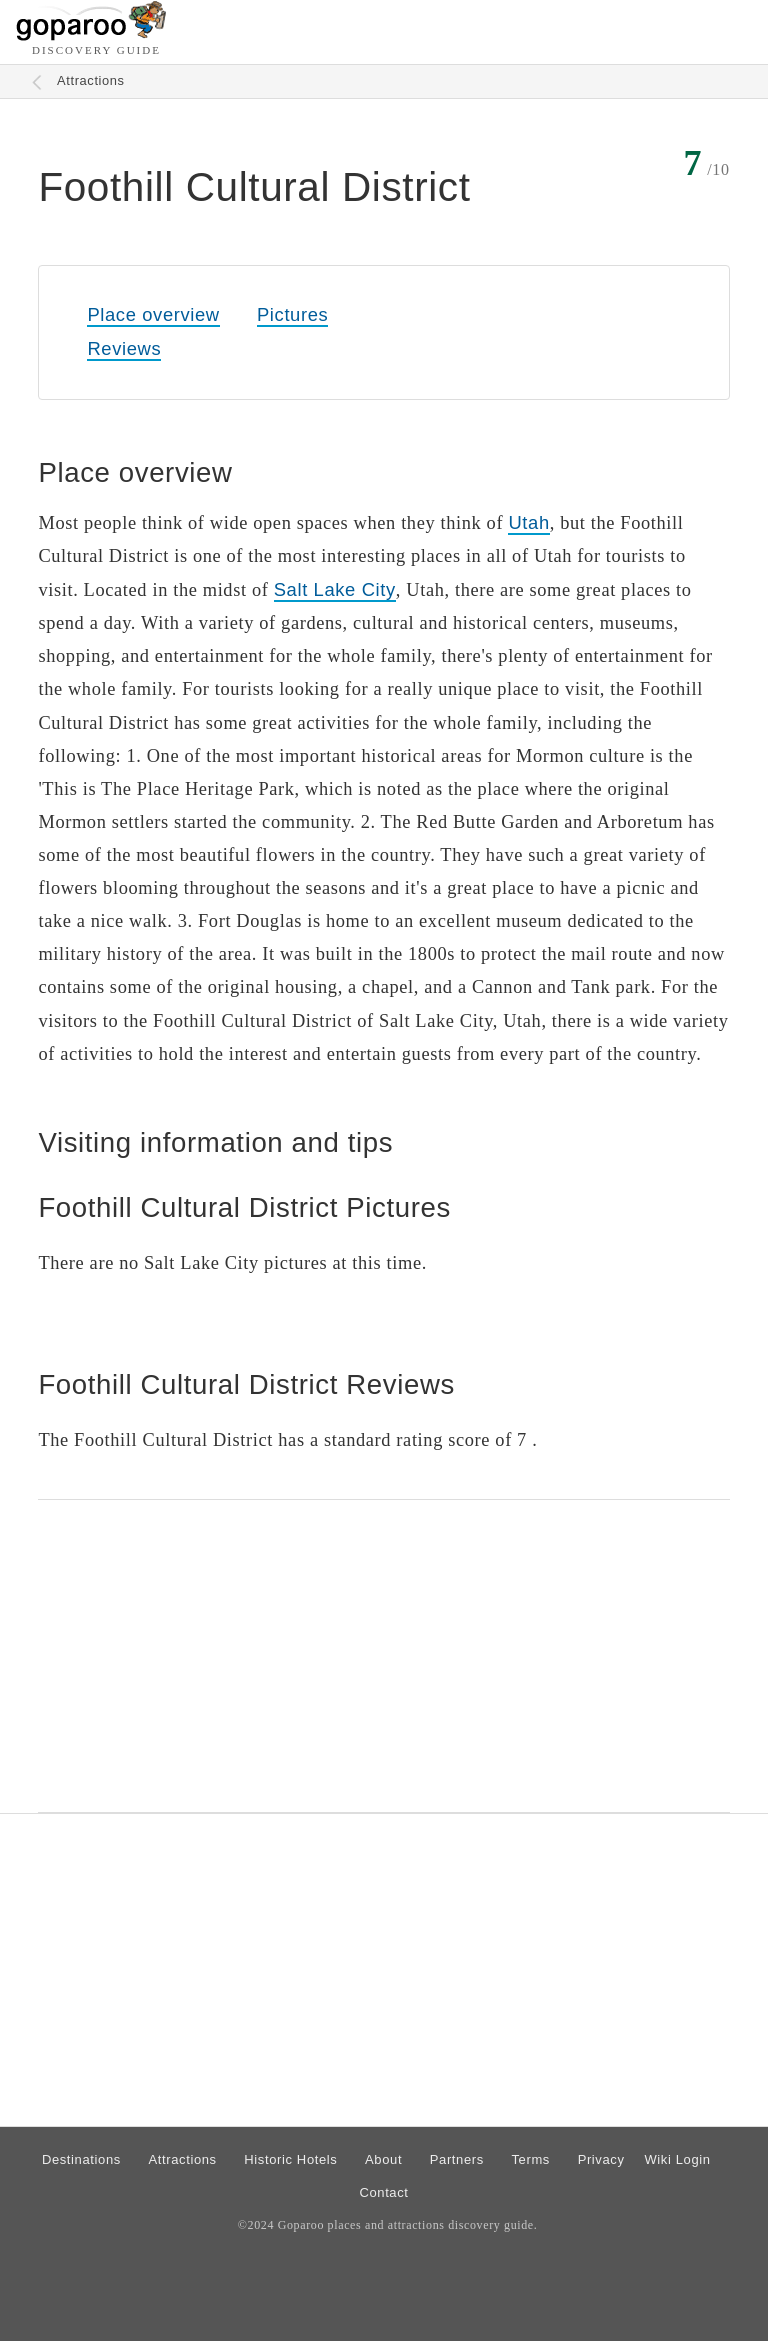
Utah (528, 522)
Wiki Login (677, 2159)
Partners (457, 2159)
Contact (383, 2192)
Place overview (153, 314)
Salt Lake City (335, 589)
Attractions (91, 80)
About (383, 2159)
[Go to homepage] (91, 35)
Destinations (81, 2159)
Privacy (601, 2159)
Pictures (292, 314)
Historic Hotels (290, 2159)
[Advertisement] (383, 1656)
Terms (531, 2159)
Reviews (124, 348)
